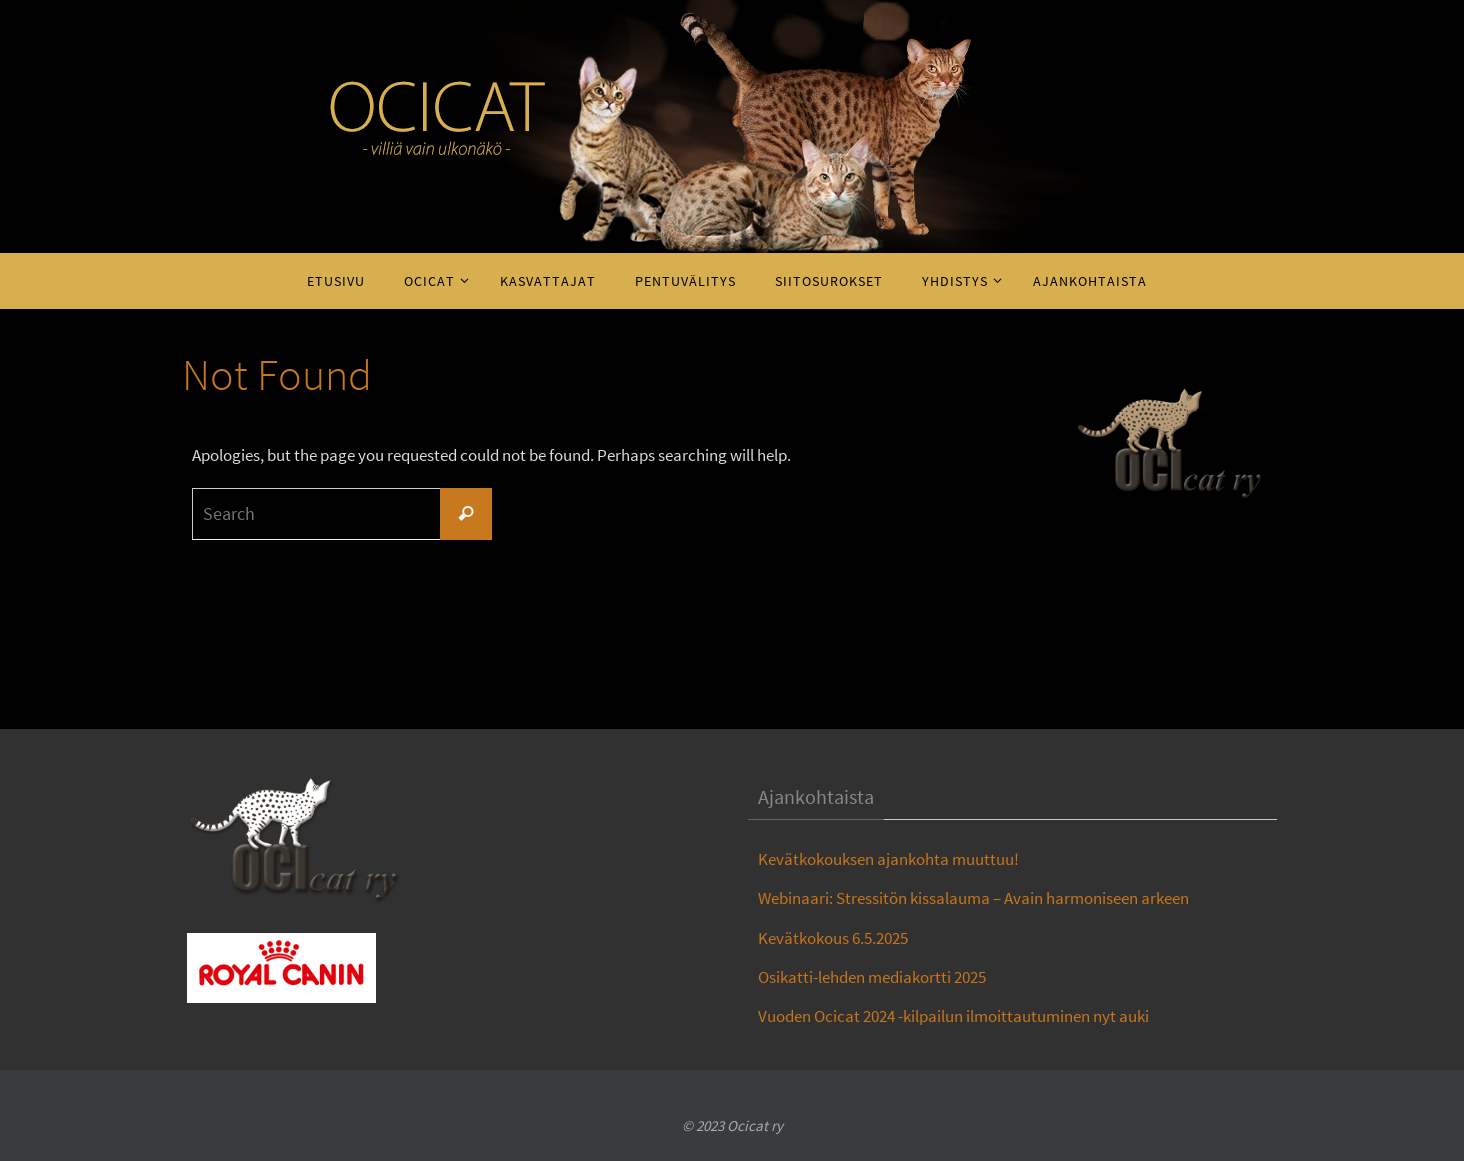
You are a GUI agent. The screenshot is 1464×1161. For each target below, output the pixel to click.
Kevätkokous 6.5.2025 (833, 938)
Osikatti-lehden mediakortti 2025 (872, 977)
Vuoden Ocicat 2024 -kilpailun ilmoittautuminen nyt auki (953, 1016)
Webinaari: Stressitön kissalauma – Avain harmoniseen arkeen (973, 898)
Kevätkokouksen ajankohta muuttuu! (888, 859)
